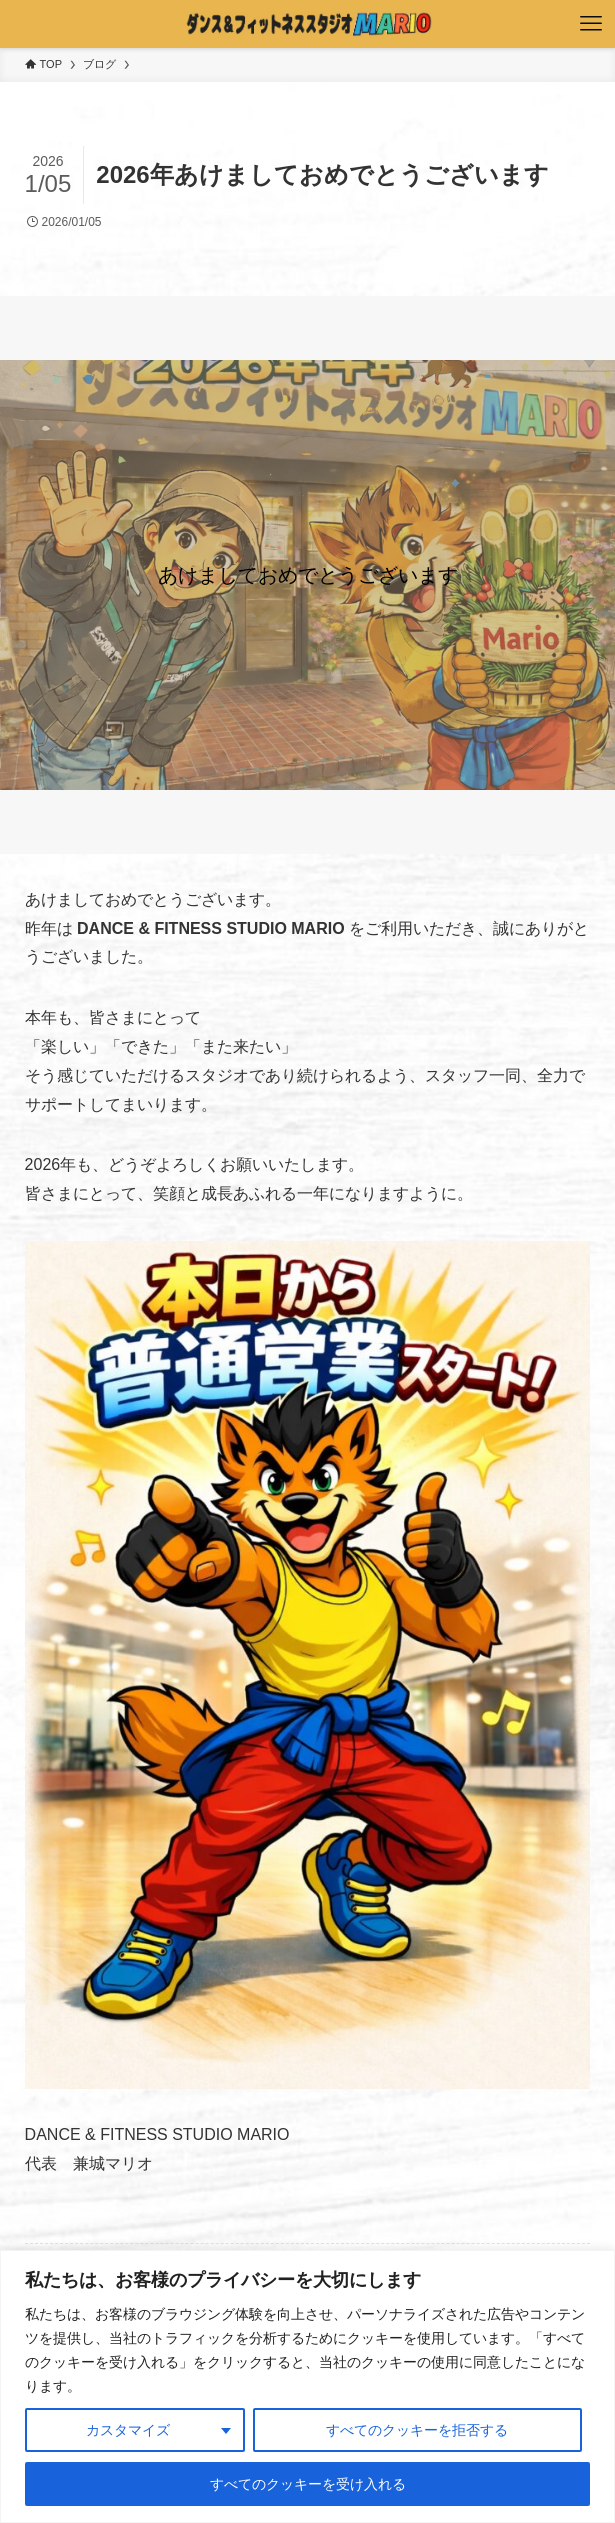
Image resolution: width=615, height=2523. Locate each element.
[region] (307, 2386)
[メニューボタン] (591, 24)
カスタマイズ (128, 2430)
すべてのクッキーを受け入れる (308, 2484)
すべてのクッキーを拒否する (417, 2430)
